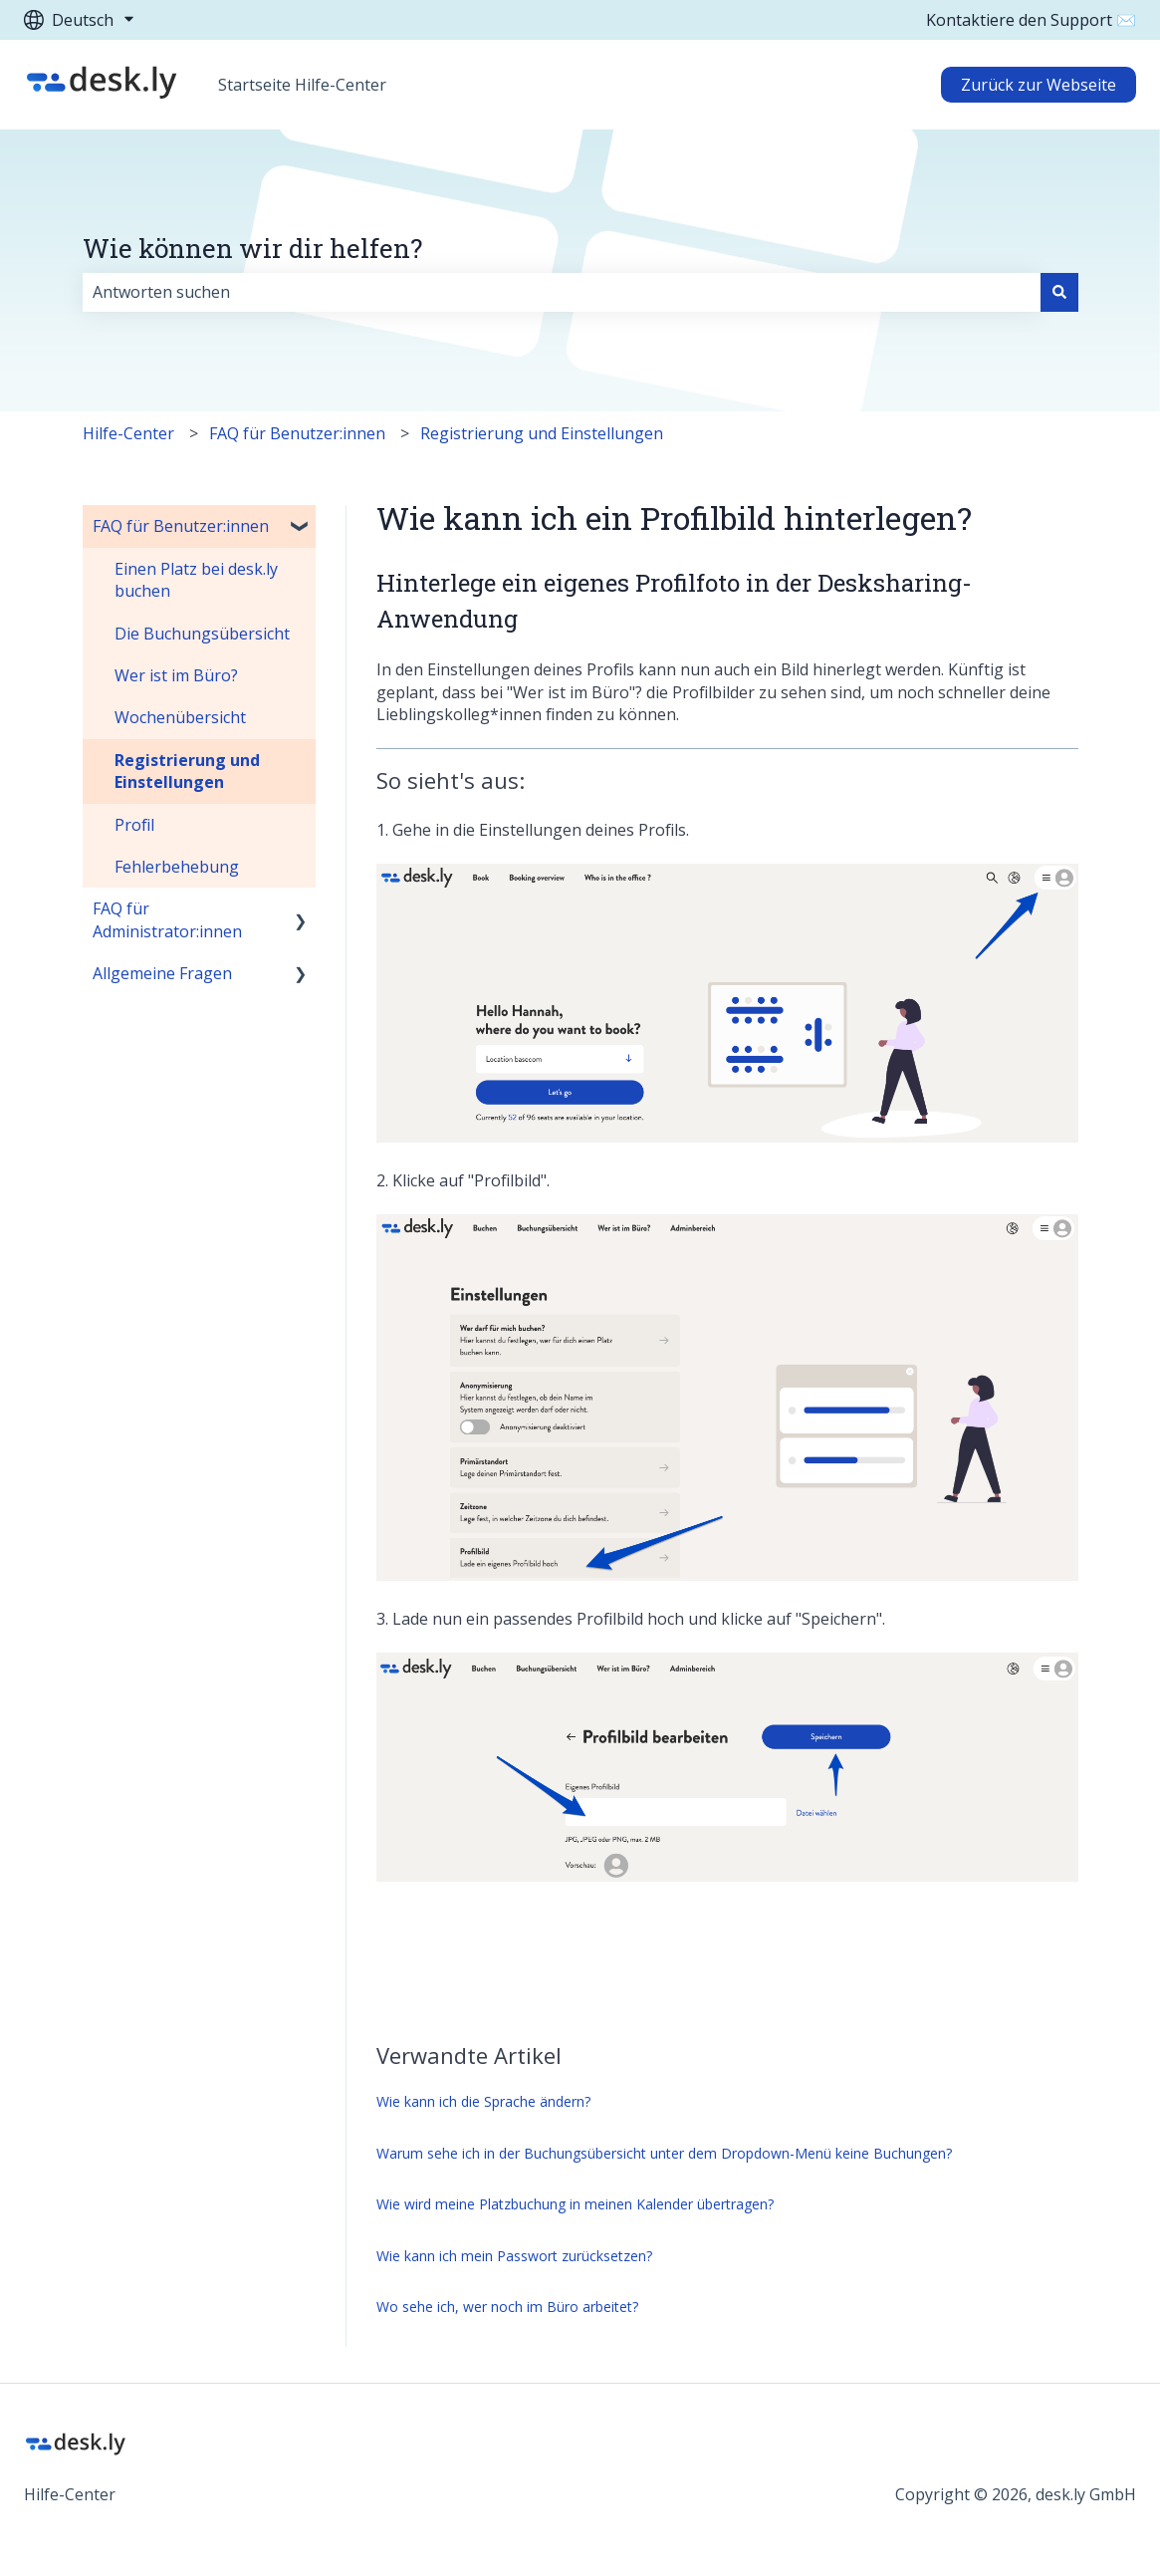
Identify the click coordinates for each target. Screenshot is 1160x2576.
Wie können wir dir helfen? (252, 248)
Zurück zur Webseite (1038, 85)
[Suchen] (1059, 292)
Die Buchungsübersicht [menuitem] (202, 633)
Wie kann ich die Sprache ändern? (483, 2101)
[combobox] (562, 292)
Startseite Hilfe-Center (302, 85)
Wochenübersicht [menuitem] (180, 717)
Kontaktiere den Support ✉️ (1031, 20)
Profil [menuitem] (134, 825)
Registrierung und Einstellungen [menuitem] (187, 771)
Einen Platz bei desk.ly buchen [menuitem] (196, 580)
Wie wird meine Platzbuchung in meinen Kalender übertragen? (575, 2203)
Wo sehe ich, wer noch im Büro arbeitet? (507, 2306)
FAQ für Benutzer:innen (297, 433)
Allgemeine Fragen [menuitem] (162, 973)
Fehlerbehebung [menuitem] (177, 867)
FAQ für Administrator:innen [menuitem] (167, 919)
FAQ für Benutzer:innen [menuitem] (181, 526)
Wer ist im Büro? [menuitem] (176, 675)
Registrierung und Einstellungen (541, 433)
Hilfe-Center (128, 433)
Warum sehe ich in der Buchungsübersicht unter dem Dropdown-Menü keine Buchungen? (664, 2153)
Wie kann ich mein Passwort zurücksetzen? (514, 2255)
